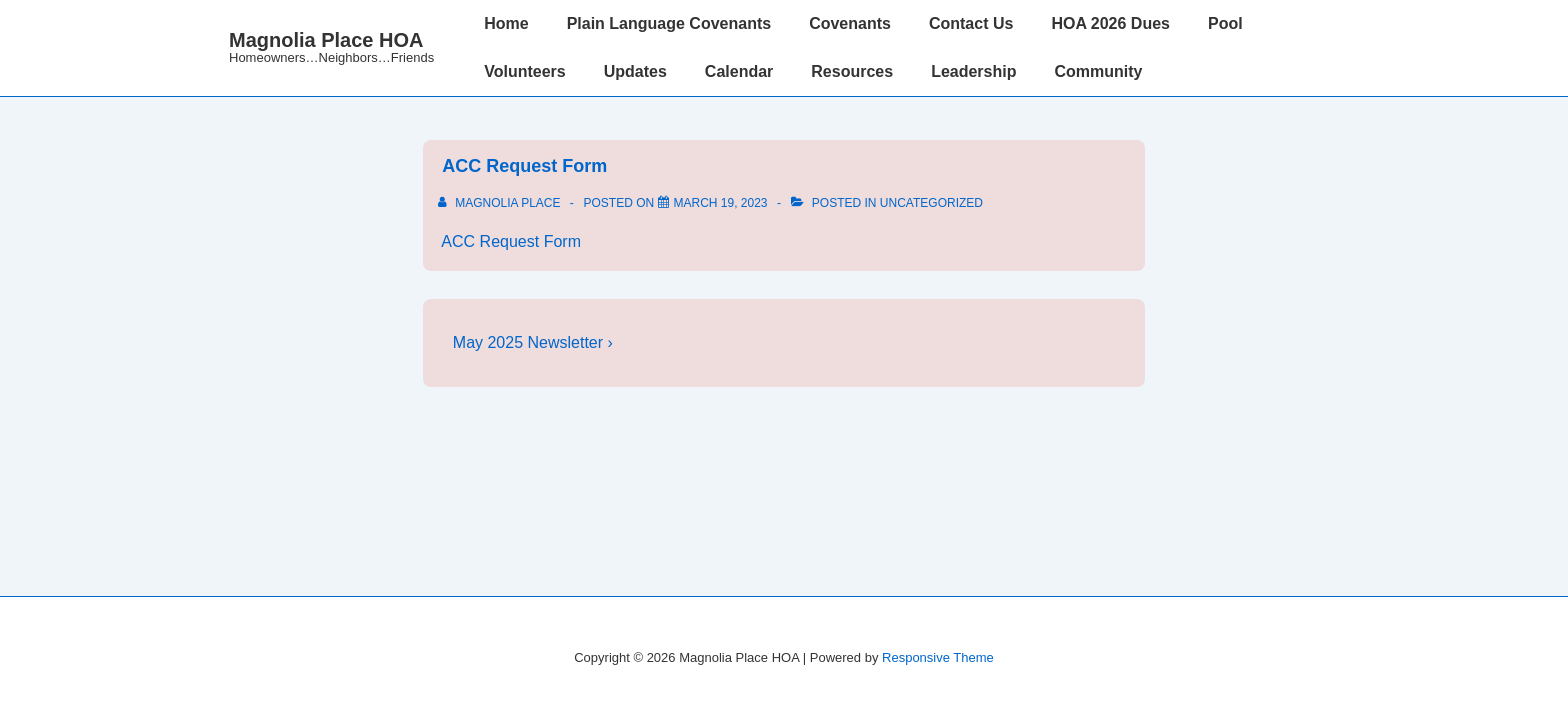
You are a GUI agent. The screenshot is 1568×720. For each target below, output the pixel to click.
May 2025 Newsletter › (533, 342)
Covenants (850, 23)
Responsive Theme (938, 657)
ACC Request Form (522, 166)
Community (1098, 71)
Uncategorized (931, 203)
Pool (1225, 23)
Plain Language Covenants (669, 23)
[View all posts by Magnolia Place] (501, 203)
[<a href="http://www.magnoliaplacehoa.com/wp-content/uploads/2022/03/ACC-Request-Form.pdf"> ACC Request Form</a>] (721, 203)
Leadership (973, 71)
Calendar (739, 71)
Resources (852, 71)
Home (506, 23)
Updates (635, 71)
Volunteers (525, 71)
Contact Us (971, 23)
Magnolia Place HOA (326, 40)
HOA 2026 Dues (1110, 23)
